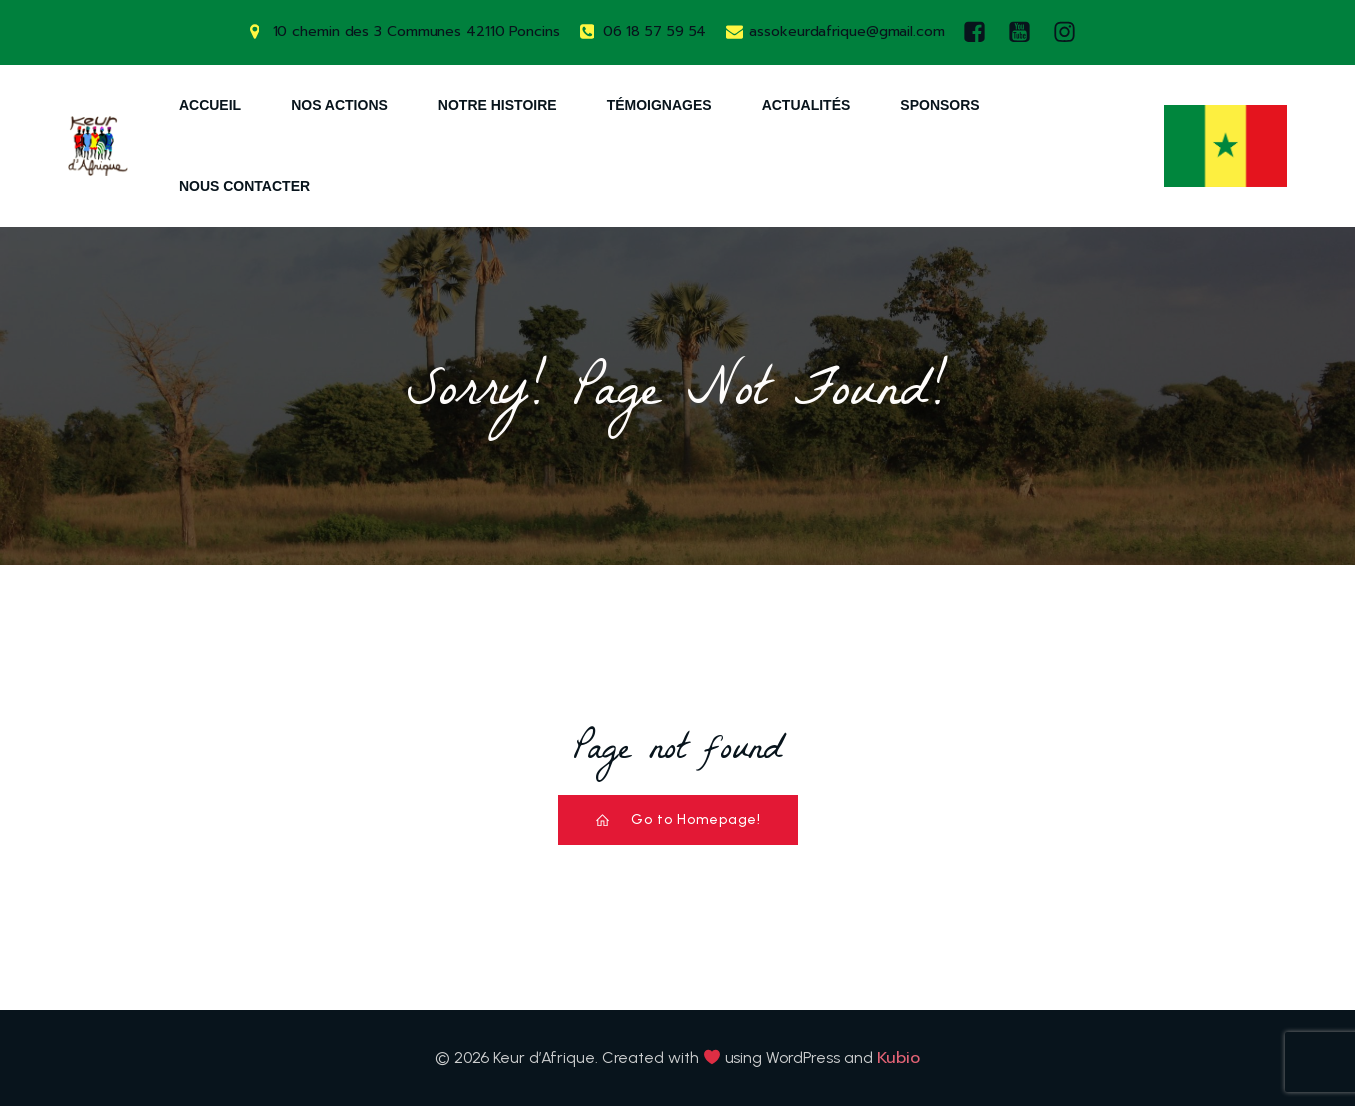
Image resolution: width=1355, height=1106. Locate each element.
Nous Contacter (244, 186)
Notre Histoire (497, 105)
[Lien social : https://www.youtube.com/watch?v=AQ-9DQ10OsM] (1024, 32)
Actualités (806, 105)
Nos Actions (339, 105)
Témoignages (659, 105)
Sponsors (939, 105)
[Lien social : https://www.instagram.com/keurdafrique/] (1069, 32)
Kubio (899, 1058)
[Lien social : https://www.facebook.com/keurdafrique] (979, 32)
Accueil (210, 105)
